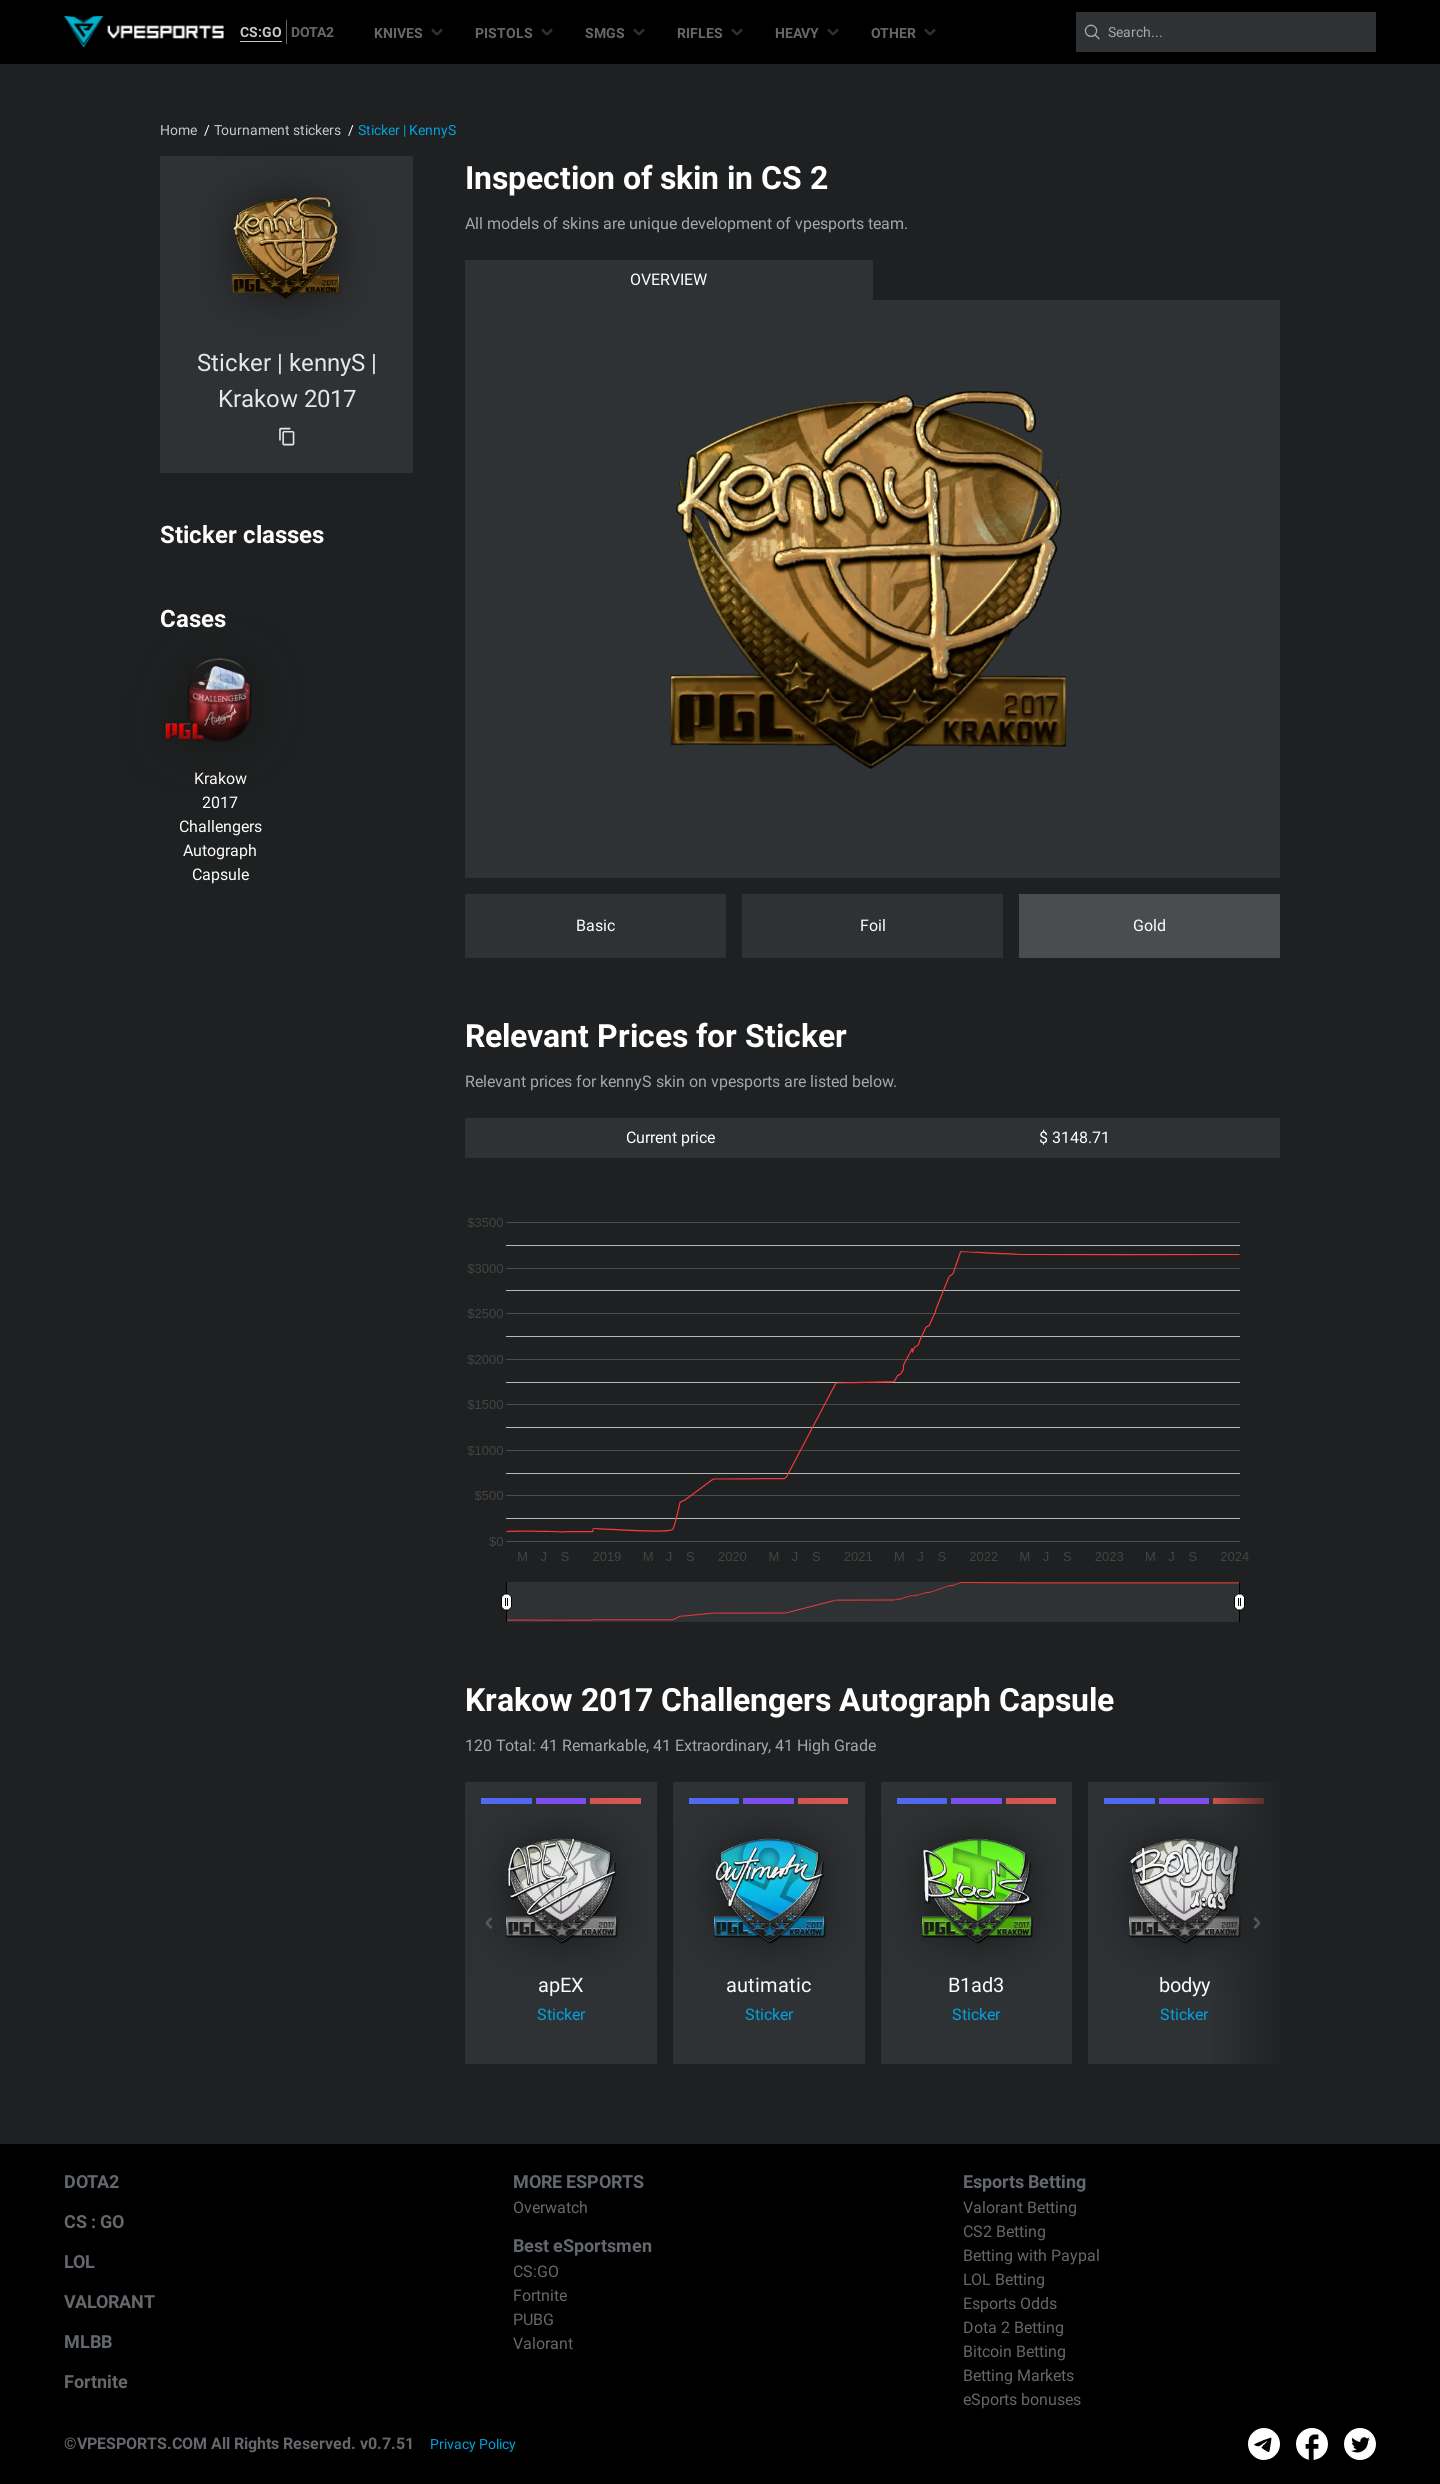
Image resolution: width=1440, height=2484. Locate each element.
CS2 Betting (1004, 2231)
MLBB (88, 2341)
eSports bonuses (1022, 2399)
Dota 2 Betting (1013, 2327)
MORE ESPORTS (578, 2181)
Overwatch (550, 2207)
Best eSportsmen (582, 2245)
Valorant (543, 2343)
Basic (595, 925)
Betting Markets (1018, 2375)
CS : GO (94, 2221)
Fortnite (96, 2381)
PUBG (533, 2319)
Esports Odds (1010, 2303)
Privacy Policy (473, 2444)
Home (178, 130)
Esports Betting (1024, 2181)
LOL (79, 2261)
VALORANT (109, 2301)
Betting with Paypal (1031, 2255)
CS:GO (261, 32)
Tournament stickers (277, 130)
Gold (1149, 925)
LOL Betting (1004, 2279)
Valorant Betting (1020, 2207)
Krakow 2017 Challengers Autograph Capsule (220, 826)
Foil (873, 925)
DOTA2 (312, 32)
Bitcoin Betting (1014, 2351)
